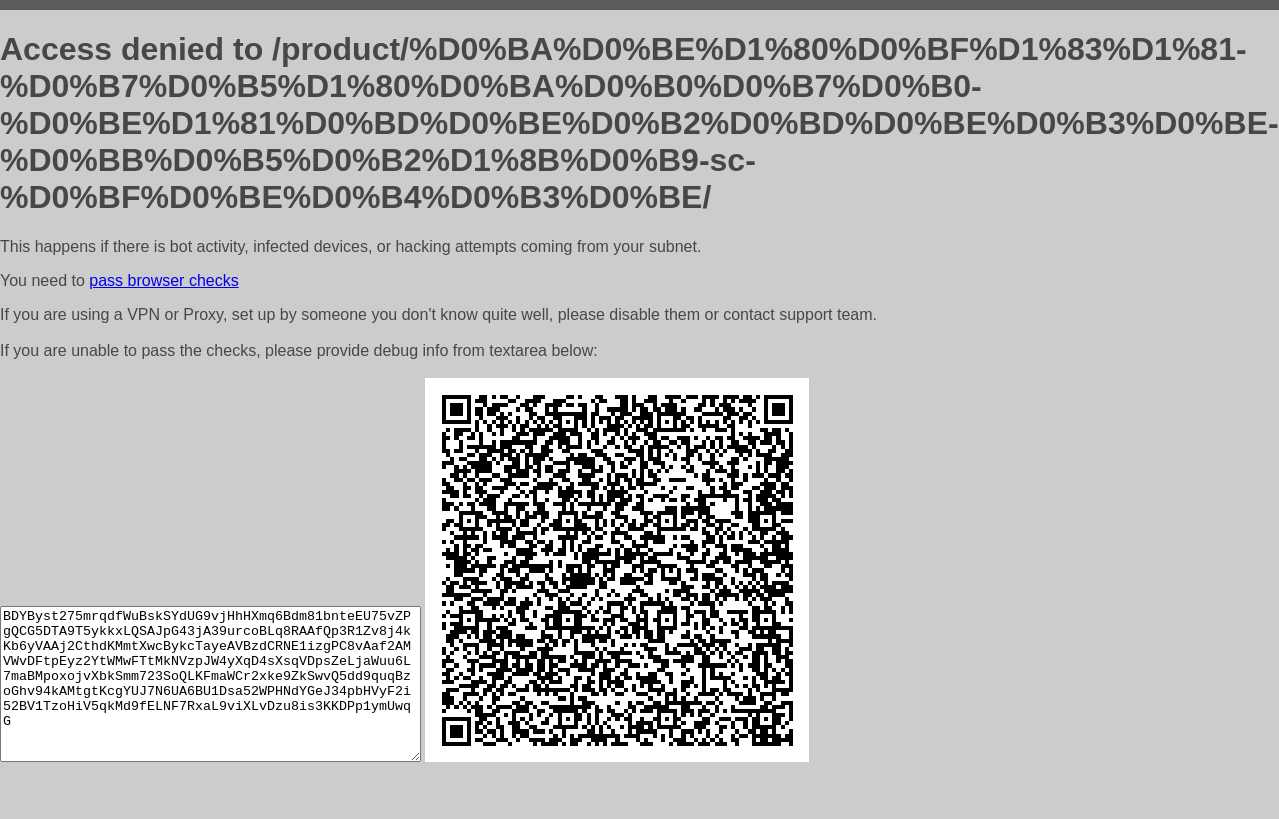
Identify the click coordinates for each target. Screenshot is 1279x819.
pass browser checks (163, 280)
